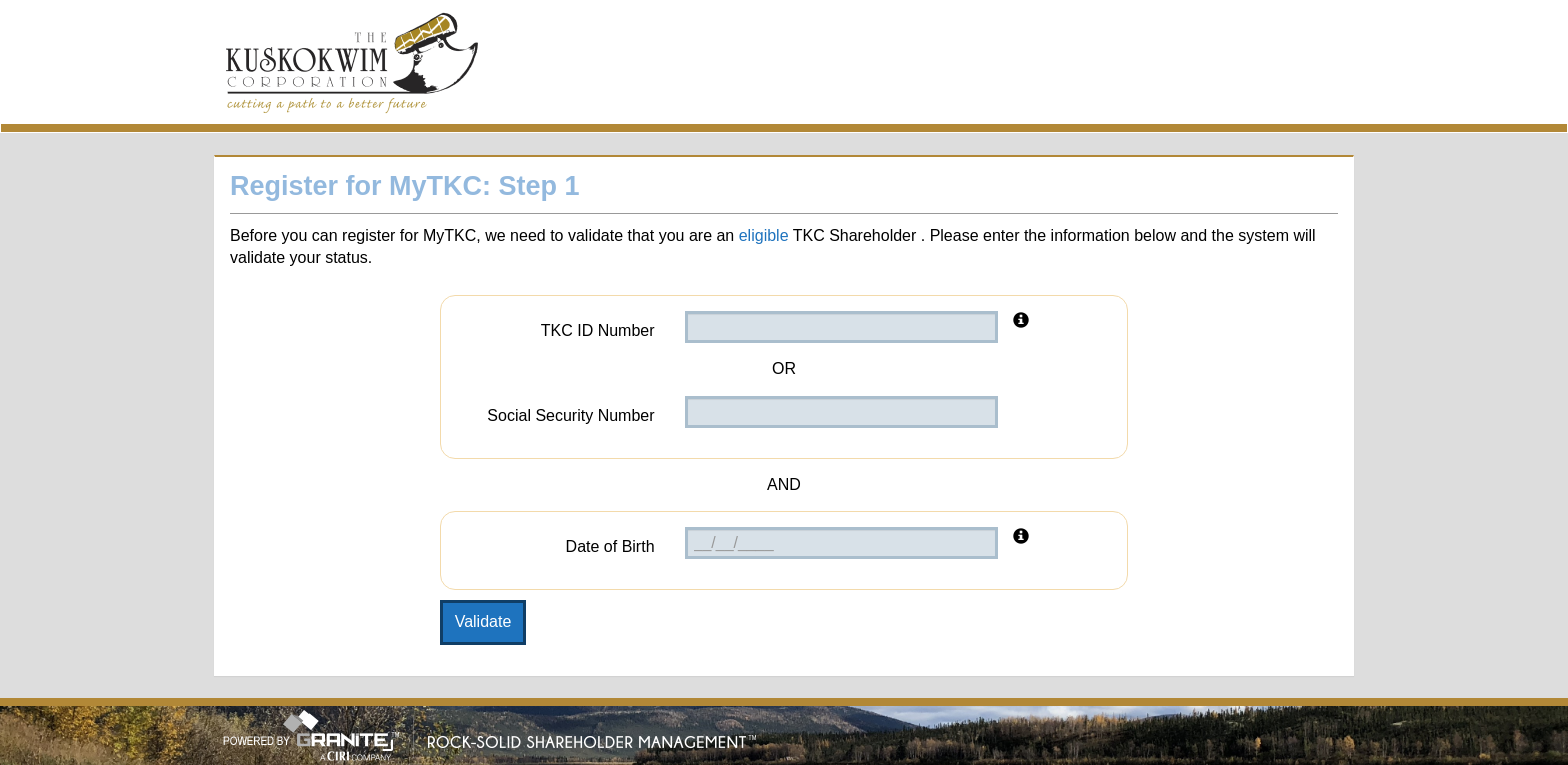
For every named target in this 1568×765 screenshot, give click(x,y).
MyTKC (352, 66)
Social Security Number (570, 415)
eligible (764, 235)
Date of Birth (610, 546)
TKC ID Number (598, 330)
